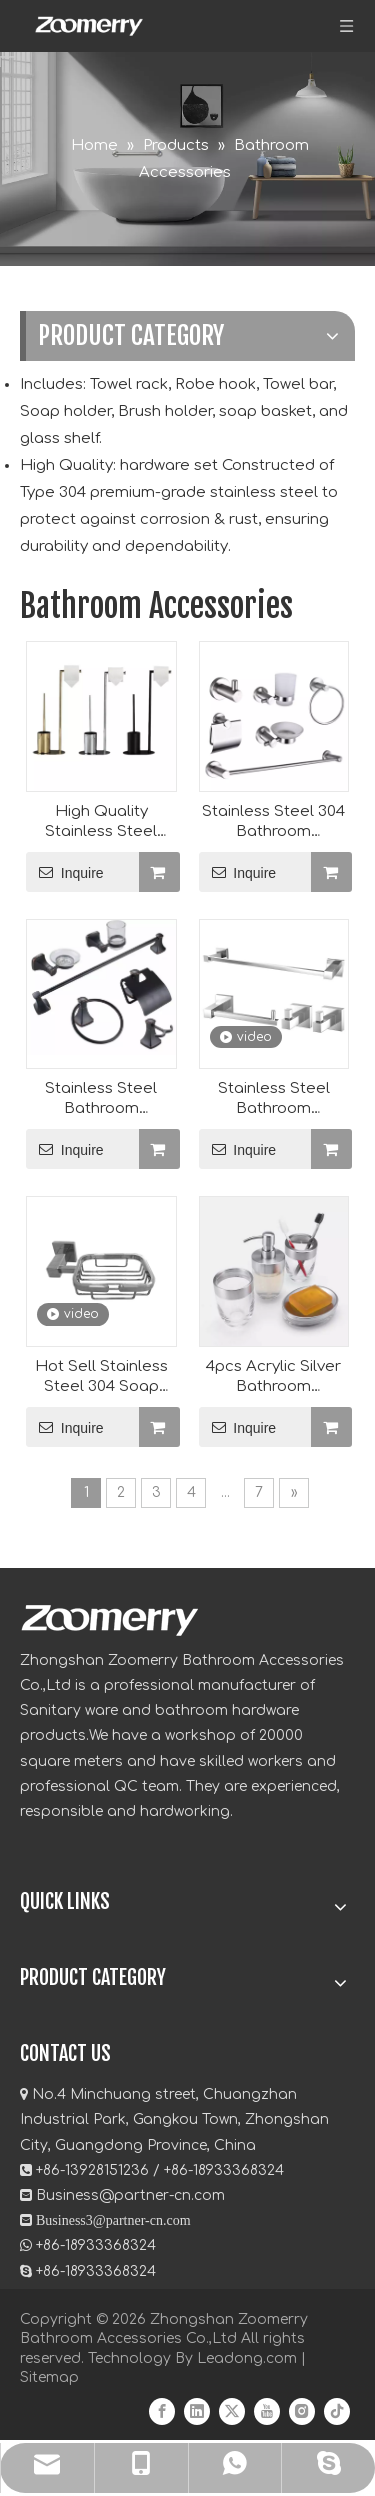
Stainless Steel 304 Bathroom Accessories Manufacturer (273, 822)
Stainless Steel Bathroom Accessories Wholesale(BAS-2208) (273, 1099)
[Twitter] (232, 2411)
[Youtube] (267, 2411)
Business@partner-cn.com (130, 2195)
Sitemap (49, 2377)
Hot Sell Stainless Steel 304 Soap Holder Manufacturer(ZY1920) (101, 1377)
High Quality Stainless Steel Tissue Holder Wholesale (101, 822)
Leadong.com (247, 2358)
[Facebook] (162, 2411)
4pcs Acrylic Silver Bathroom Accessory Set (273, 1377)
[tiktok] (337, 2411)
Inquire (65, 872)
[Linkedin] (197, 2411)
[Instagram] (302, 2411)
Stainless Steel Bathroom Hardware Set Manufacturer (101, 1099)
